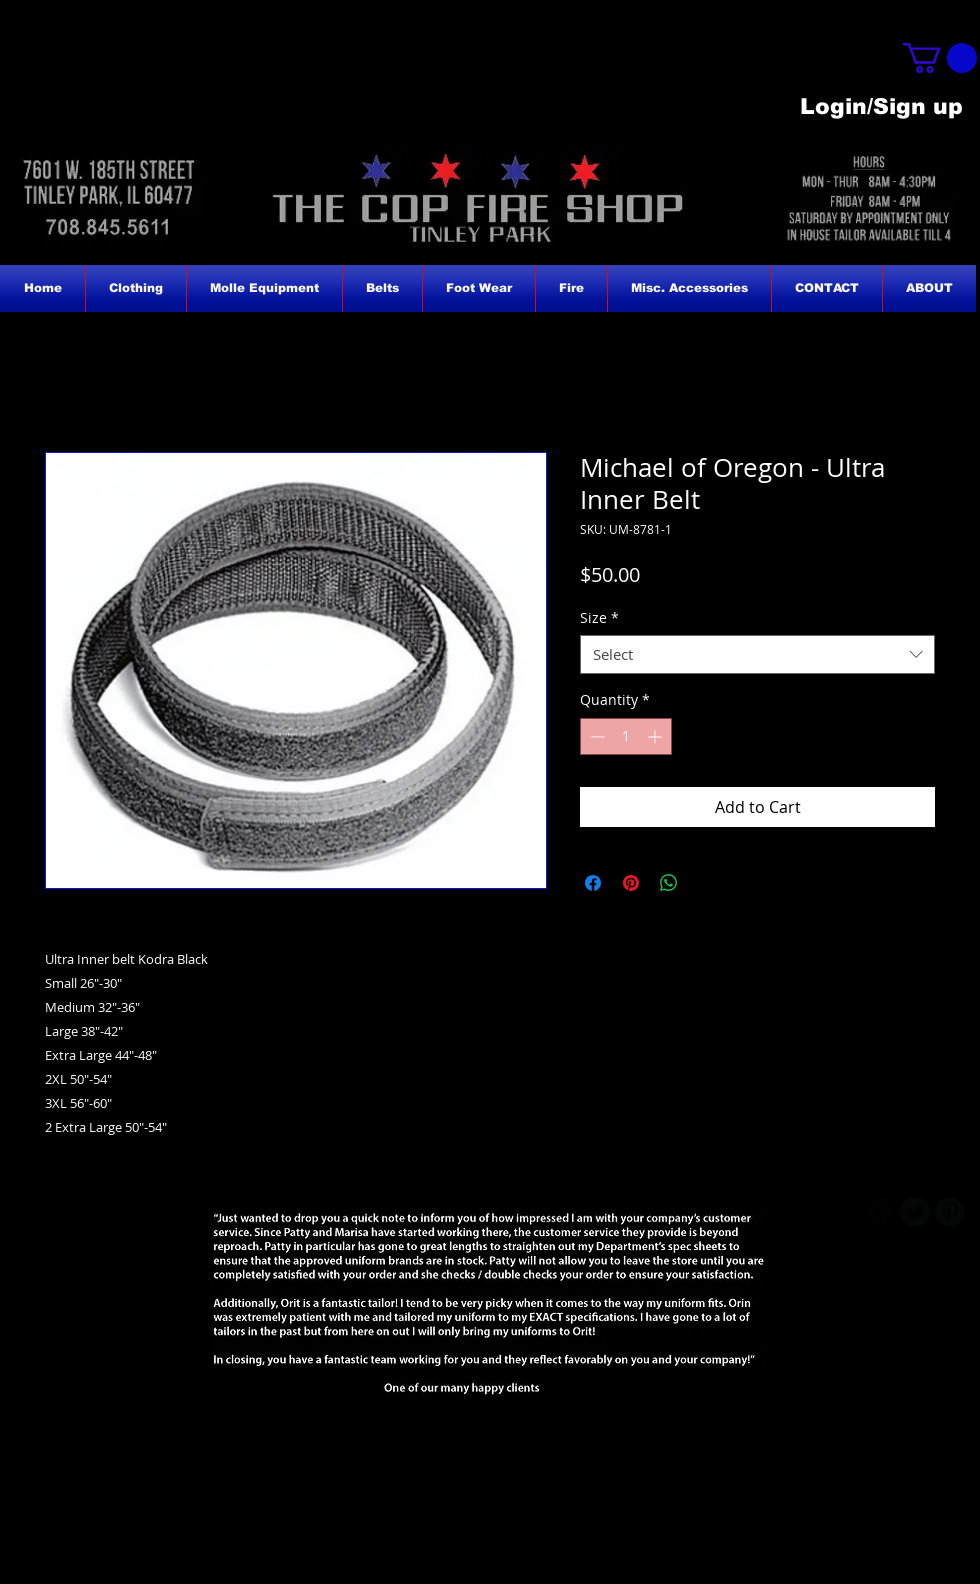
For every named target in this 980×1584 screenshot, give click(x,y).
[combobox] (757, 654)
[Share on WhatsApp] (669, 883)
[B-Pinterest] (950, 1212)
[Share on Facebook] (593, 883)
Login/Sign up (881, 106)
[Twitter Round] (915, 1212)
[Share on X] (707, 883)
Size (599, 617)
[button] (940, 58)
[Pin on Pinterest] (631, 883)
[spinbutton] (626, 736)
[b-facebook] (880, 1212)
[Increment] (656, 736)
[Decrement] (595, 736)
